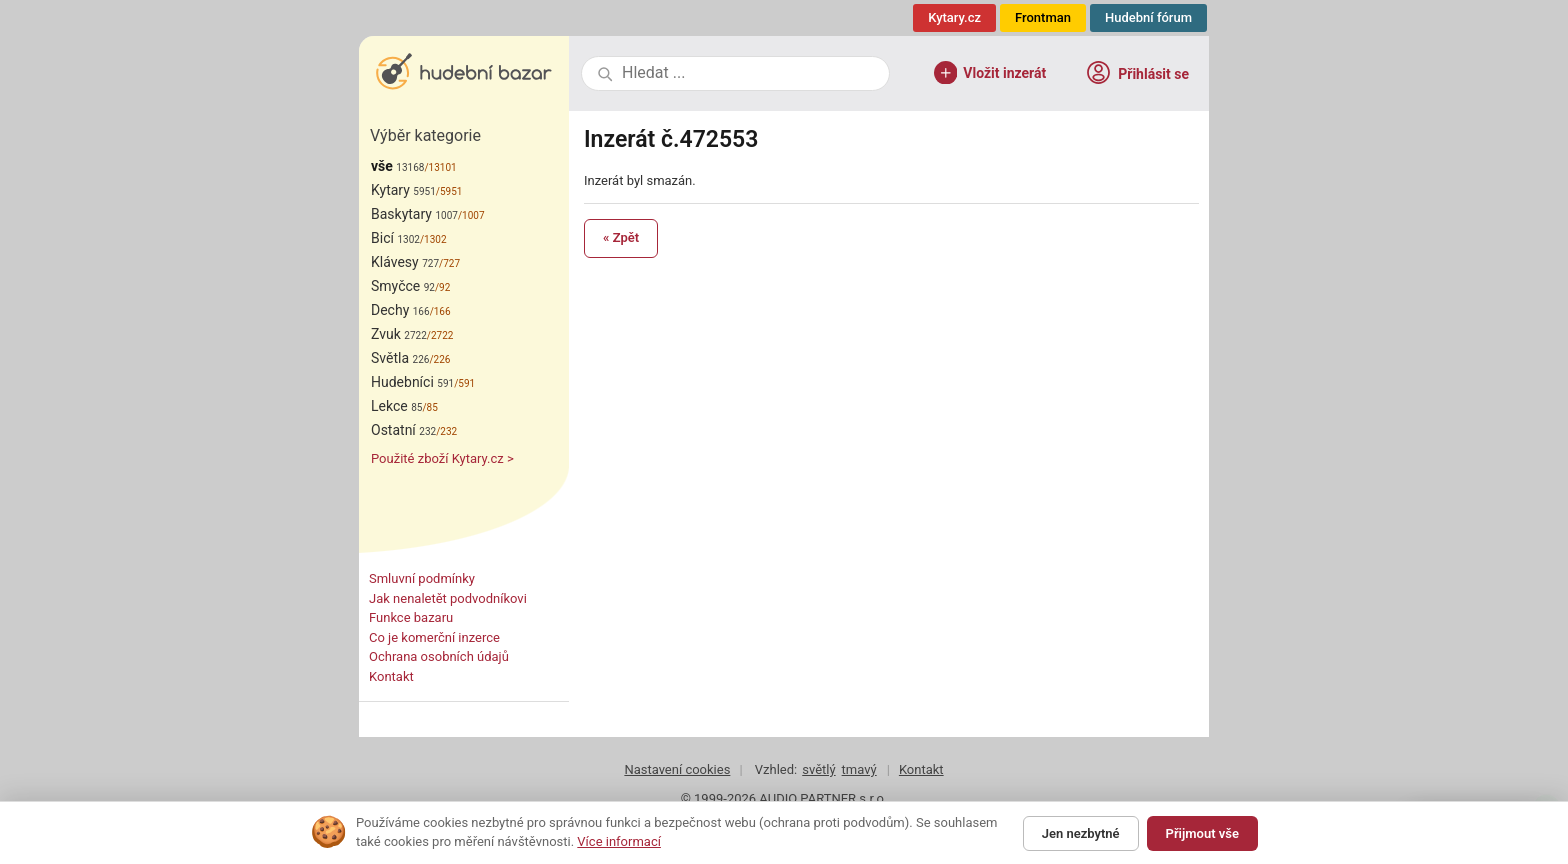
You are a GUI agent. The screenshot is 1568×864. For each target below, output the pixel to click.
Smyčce (403, 286)
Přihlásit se (1137, 72)
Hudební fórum (1148, 17)
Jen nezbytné (1081, 833)
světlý (818, 769)
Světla (400, 358)
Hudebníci (412, 382)
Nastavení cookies (677, 769)
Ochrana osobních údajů (439, 656)
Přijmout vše (1202, 833)
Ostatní (403, 430)
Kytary (403, 190)
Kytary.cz (954, 17)
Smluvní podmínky (422, 578)
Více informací (619, 841)
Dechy (400, 310)
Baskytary (414, 214)
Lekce (396, 406)
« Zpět (621, 237)
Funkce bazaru (411, 617)
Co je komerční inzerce (434, 637)
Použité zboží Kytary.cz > (442, 458)
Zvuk (399, 334)
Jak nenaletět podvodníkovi (448, 598)
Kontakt (391, 676)
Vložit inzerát (990, 73)
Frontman (1043, 17)
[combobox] (748, 73)
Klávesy (405, 262)
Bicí (395, 238)
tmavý (859, 769)
